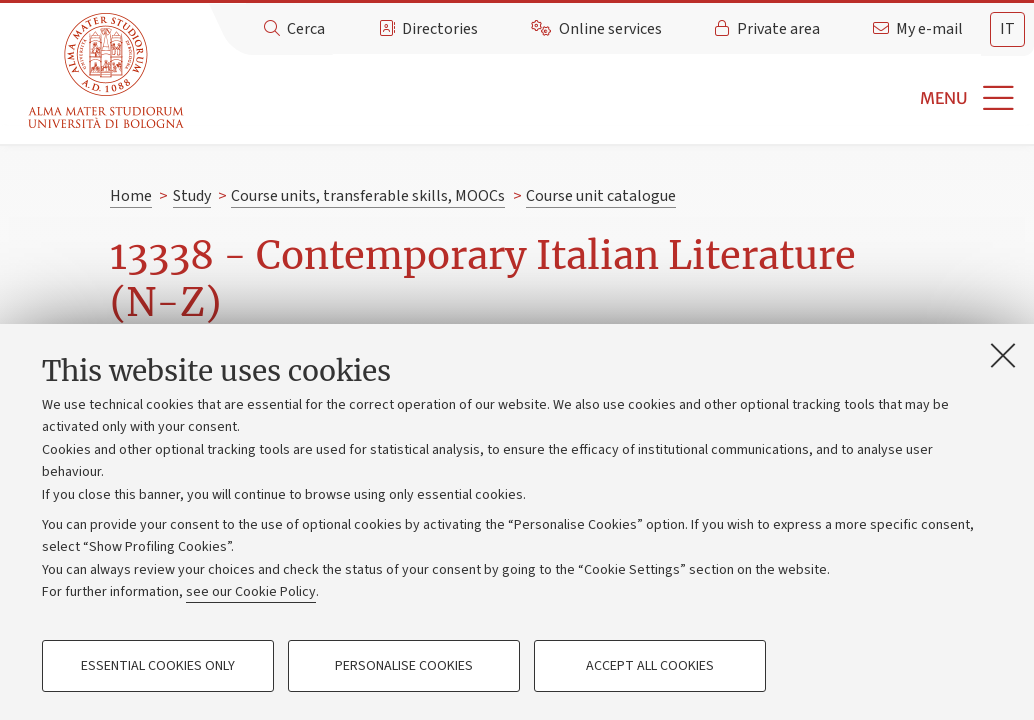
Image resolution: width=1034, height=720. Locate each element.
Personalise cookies (404, 666)
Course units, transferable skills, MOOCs (368, 196)
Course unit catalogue (601, 196)
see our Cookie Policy (251, 592)
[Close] (1003, 355)
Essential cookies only (158, 666)
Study (192, 196)
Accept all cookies (650, 666)
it (1007, 29)
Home (131, 196)
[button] (612, 98)
